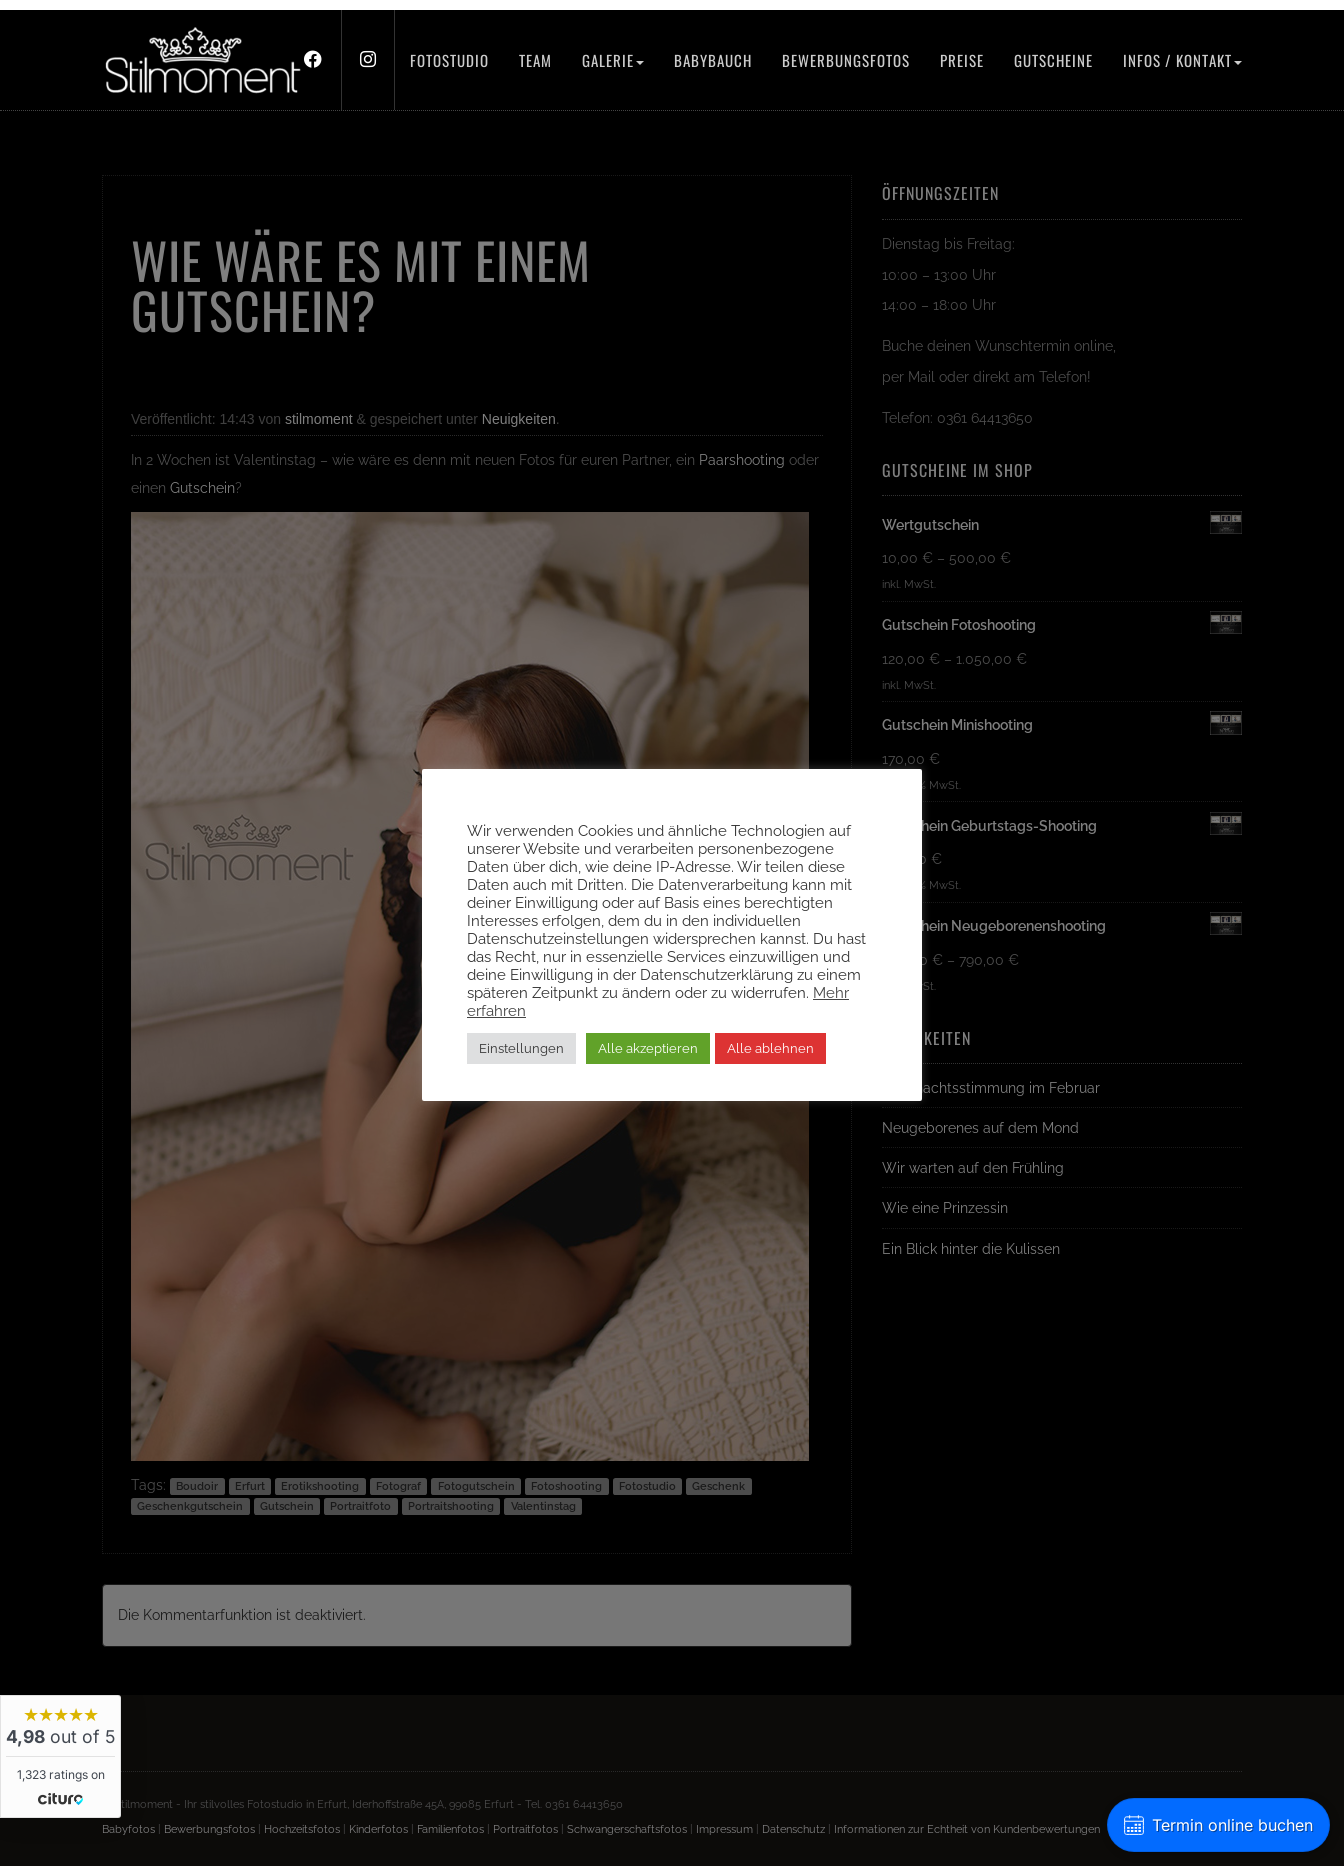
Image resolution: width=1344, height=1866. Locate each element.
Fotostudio (449, 60)
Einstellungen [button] (521, 1048)
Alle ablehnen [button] (770, 1048)
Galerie (613, 60)
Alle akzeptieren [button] (648, 1048)
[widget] (60, 1756)
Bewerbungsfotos (846, 60)
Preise (962, 60)
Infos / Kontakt (1182, 60)
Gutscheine (1053, 60)
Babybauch (713, 60)
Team (535, 60)
